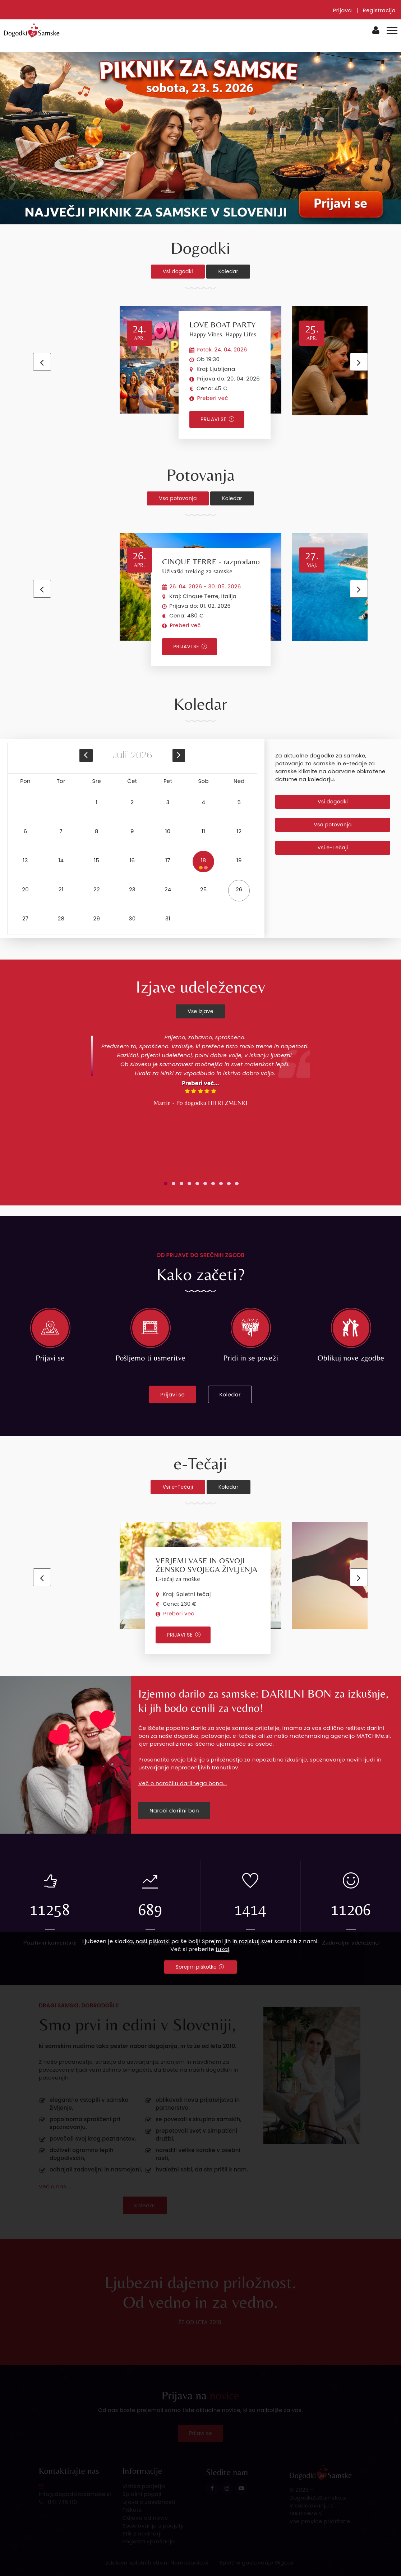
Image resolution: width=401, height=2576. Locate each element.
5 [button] (239, 802)
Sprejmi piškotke (200, 1966)
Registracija (379, 10)
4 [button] (203, 802)
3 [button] (167, 802)
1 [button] (96, 802)
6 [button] (25, 831)
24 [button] (168, 889)
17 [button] (167, 860)
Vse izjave (200, 1011)
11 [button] (203, 831)
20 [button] (25, 889)
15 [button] (96, 860)
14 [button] (61, 860)
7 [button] (61, 831)
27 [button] (25, 918)
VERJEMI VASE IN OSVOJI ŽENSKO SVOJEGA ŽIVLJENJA (206, 1569)
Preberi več (212, 398)
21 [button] (61, 889)
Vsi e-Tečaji (332, 847)
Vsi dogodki (178, 271)
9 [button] (132, 831)
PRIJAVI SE (217, 419)
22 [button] (96, 889)
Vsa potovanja (178, 498)
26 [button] (239, 889)
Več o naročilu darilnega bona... (182, 1783)
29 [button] (96, 918)
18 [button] (203, 863)
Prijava (342, 10)
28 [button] (60, 918)
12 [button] (238, 831)
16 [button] (132, 860)
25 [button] (203, 889)
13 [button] (25, 860)
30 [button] (132, 918)
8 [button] (96, 831)
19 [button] (239, 860)
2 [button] (132, 802)
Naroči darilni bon (174, 1810)
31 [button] (167, 918)
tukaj (222, 1949)
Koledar (228, 271)
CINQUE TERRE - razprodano (211, 566)
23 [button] (132, 889)
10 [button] (168, 831)
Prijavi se (172, 1394)
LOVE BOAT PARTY (222, 329)
